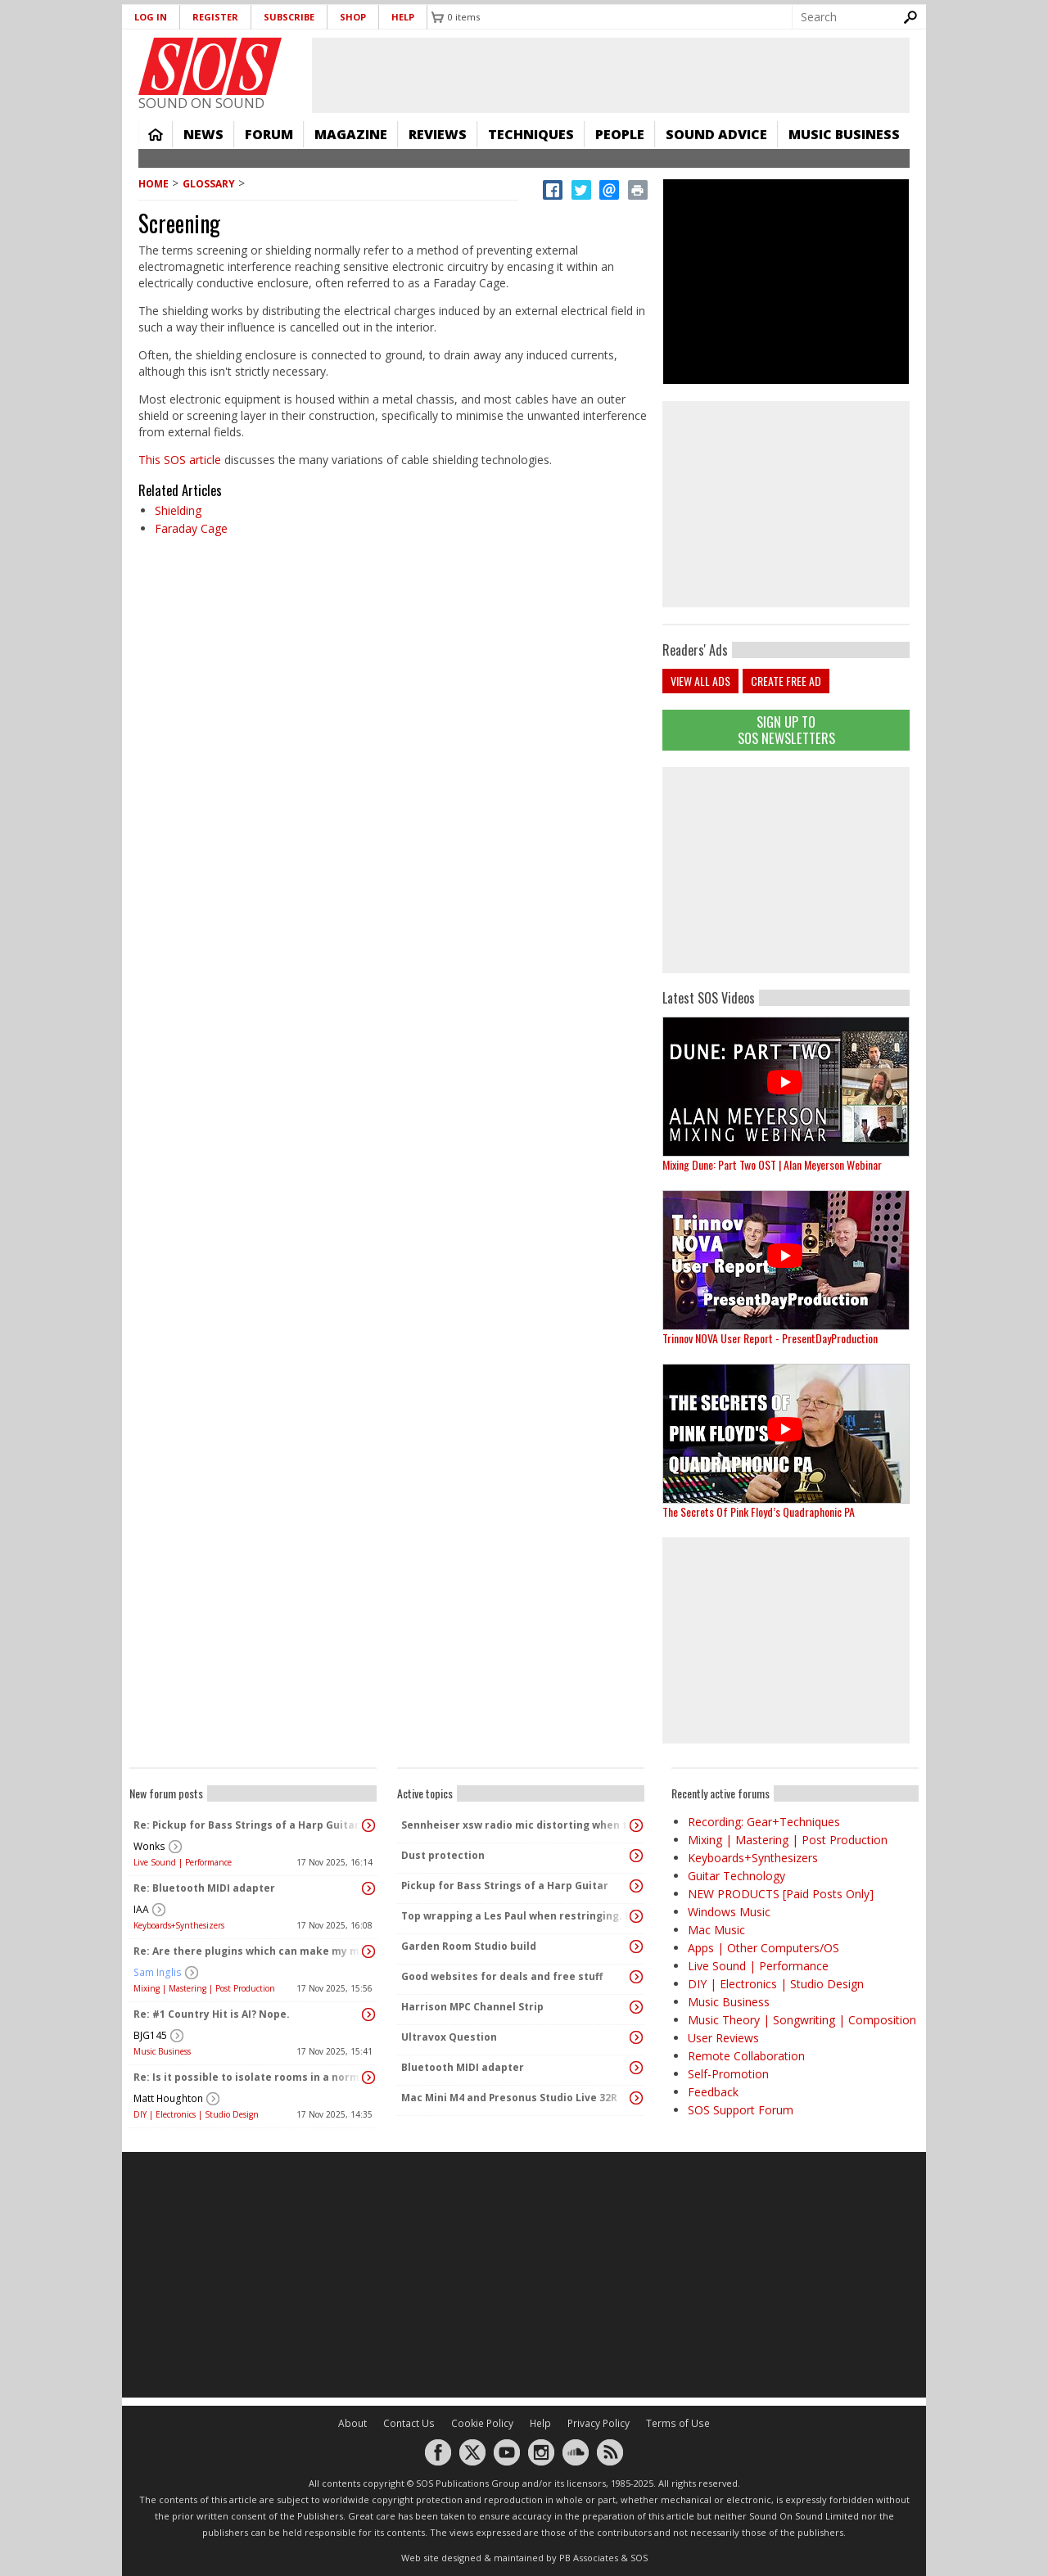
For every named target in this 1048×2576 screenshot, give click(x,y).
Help (402, 17)
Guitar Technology (736, 1876)
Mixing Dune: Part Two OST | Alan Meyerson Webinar (772, 1164)
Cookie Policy (482, 2423)
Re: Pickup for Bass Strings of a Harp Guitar (246, 1825)
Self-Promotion (728, 2074)
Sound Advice (716, 134)
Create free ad (786, 680)
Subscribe (289, 17)
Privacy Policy (598, 2423)
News (203, 134)
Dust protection (443, 1855)
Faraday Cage (191, 528)
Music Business (844, 134)
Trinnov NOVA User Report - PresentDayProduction (770, 1338)
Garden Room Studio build (468, 1946)
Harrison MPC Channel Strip (472, 2007)
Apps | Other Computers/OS (763, 1948)
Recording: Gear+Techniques (764, 1821)
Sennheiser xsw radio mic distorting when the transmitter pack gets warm (516, 1825)
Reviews (438, 134)
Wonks (149, 1846)
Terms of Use (678, 2423)
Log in (150, 17)
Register (215, 17)
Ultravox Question (449, 2037)
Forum (269, 134)
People (619, 134)
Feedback (713, 2092)
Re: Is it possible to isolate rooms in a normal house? (248, 2077)
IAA (141, 1909)
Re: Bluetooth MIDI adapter (204, 1888)
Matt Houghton (168, 2098)
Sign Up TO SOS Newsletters (786, 729)
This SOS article (179, 459)
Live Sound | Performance (182, 1862)
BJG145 (150, 2035)
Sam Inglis (157, 1972)
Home (155, 134)
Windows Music (729, 1912)
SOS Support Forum (740, 2110)
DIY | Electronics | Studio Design (196, 2114)
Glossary (209, 184)
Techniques (531, 134)
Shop (353, 17)
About (352, 2423)
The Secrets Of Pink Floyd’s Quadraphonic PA (758, 1511)
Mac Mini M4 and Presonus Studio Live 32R (509, 2098)
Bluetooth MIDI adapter (462, 2067)
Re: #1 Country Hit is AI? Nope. (211, 2014)
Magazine (350, 134)
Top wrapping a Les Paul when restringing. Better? (516, 1916)
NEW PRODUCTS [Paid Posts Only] (781, 1894)
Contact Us (409, 2423)
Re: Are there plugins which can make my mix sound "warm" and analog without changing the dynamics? (248, 1951)
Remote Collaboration (746, 2056)
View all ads (700, 680)
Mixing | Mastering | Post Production (204, 1988)
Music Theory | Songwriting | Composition (802, 2020)
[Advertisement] (786, 870)
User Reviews (723, 2038)
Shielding (178, 510)
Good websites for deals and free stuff (502, 1976)
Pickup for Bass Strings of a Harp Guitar (504, 1886)
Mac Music (716, 1930)
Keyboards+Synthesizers (178, 1925)
